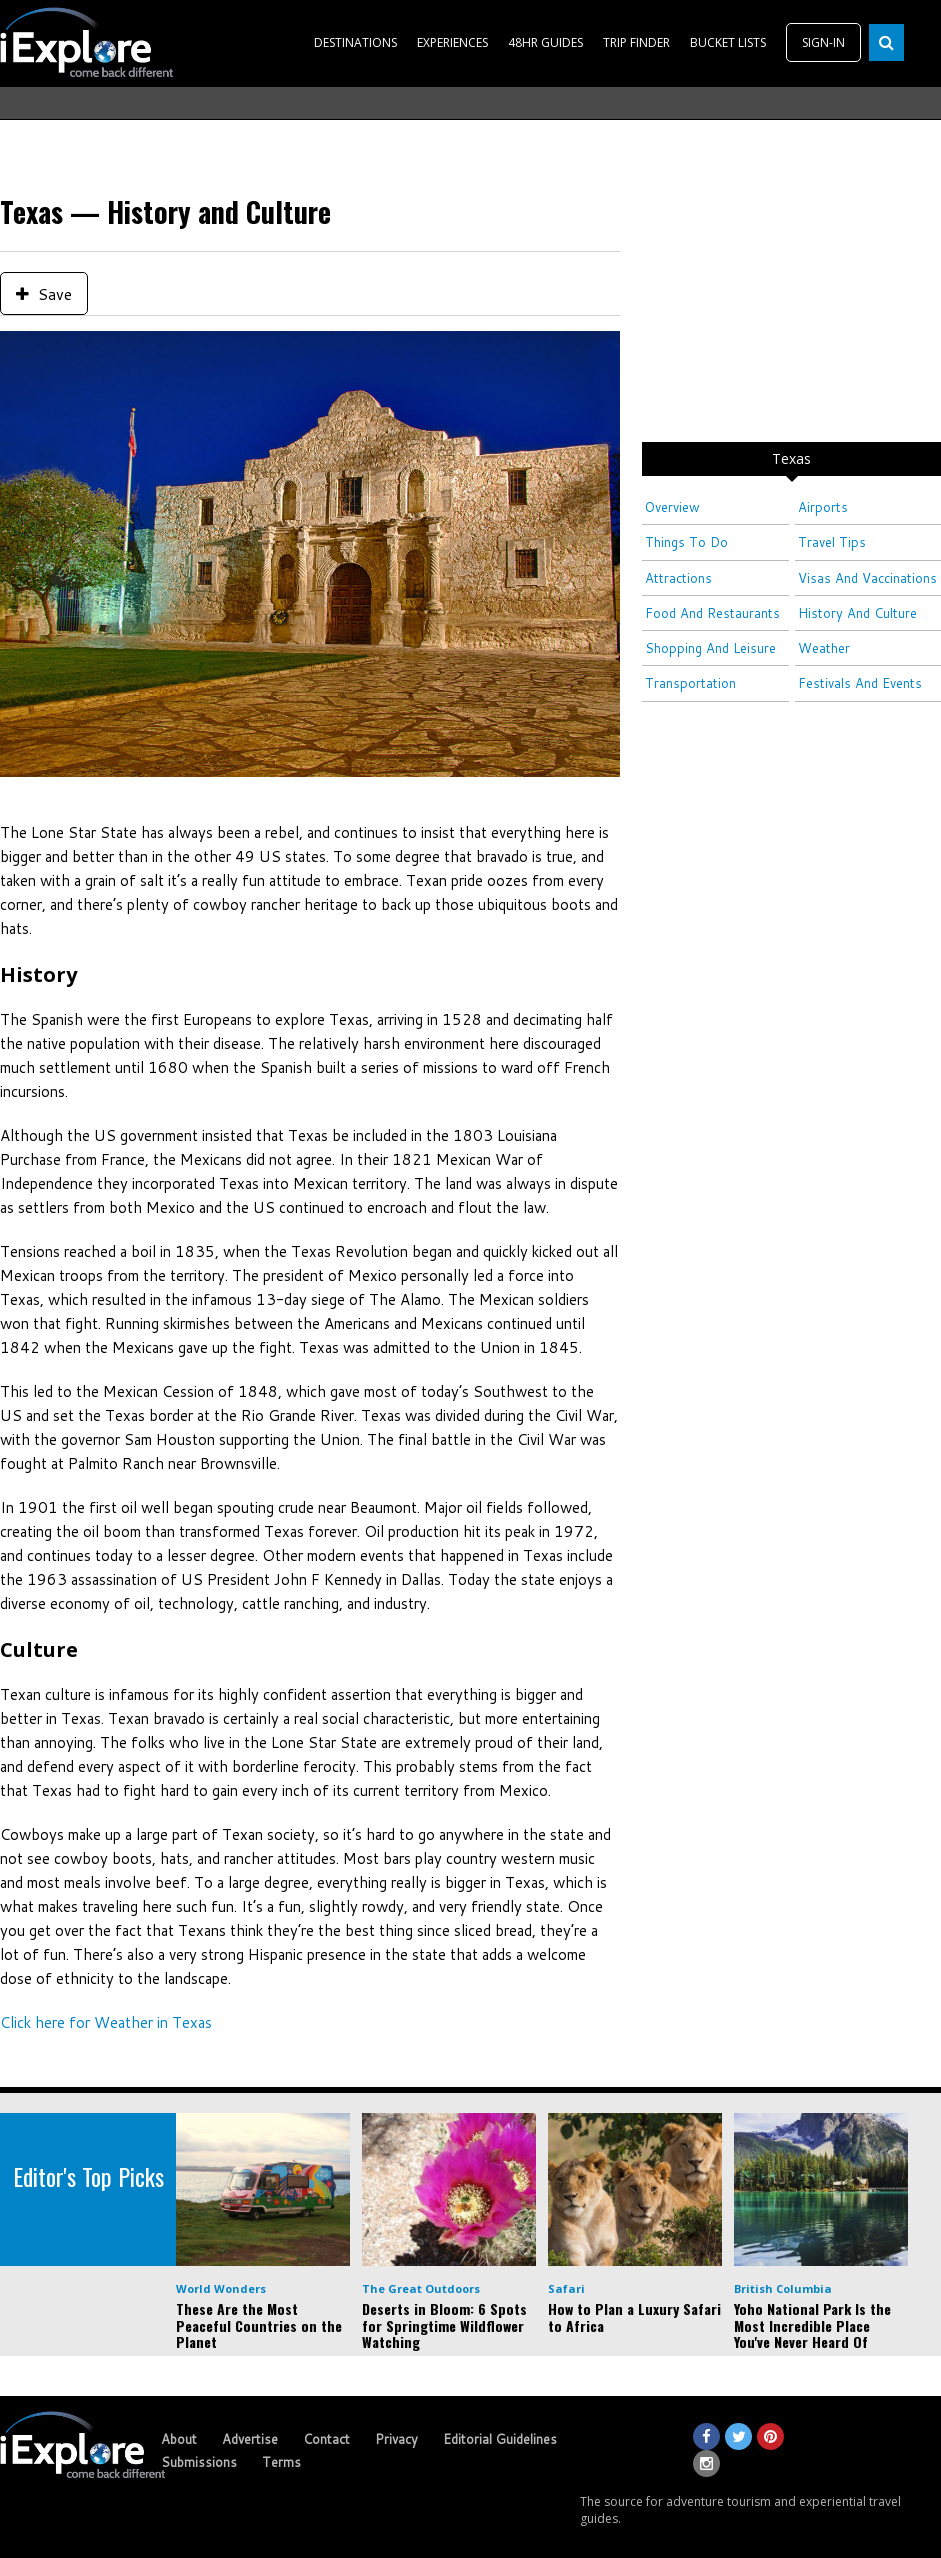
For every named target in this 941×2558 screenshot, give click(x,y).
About (179, 2439)
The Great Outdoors (421, 2288)
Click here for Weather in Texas (106, 2022)
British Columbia (783, 2288)
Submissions (199, 2462)
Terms (281, 2462)
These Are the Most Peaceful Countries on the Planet (259, 2325)
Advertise (250, 2439)
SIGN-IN (823, 42)
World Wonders (221, 2288)
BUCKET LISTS (728, 42)
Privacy (396, 2439)
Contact (326, 2439)
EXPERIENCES (452, 42)
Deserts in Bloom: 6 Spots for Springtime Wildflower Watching (444, 2325)
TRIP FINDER (636, 42)
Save (44, 293)
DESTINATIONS (355, 42)
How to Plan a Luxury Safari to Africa (634, 2317)
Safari (566, 2288)
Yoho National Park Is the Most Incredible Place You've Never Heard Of (812, 2325)
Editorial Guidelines (500, 2439)
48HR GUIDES (545, 42)
